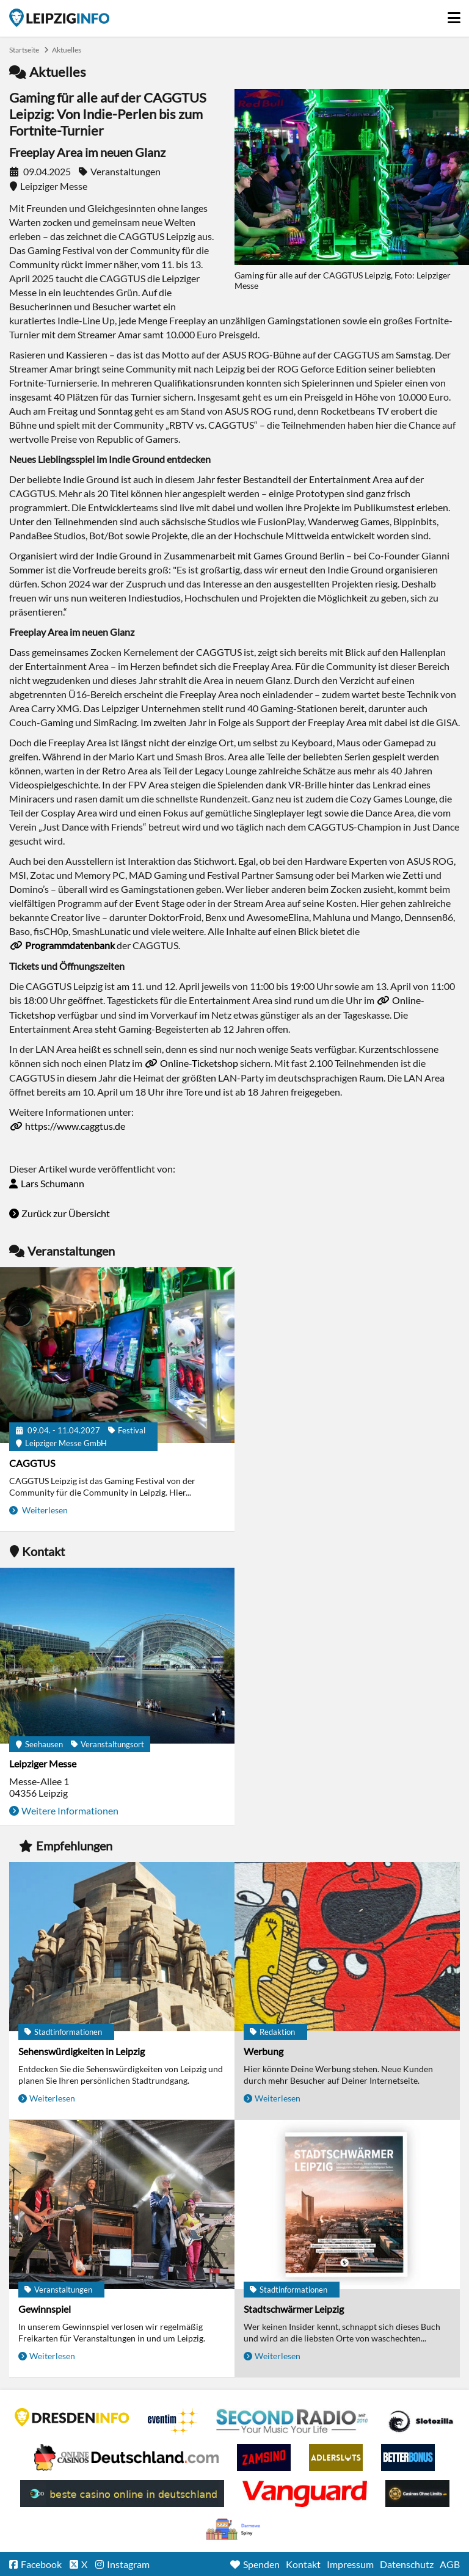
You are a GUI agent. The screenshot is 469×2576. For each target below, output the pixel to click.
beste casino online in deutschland (122, 2493)
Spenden (261, 2564)
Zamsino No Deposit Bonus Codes (264, 2457)
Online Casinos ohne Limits (417, 2493)
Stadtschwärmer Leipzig (294, 2309)
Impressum (350, 2564)
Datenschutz (407, 2564)
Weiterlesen (44, 1510)
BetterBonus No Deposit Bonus (408, 2457)
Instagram (128, 2564)
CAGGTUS (32, 1463)
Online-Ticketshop (199, 1063)
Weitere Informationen (69, 1810)
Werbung (263, 2051)
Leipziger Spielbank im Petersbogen (126, 2457)
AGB (450, 2564)
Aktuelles (66, 49)
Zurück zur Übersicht (65, 1213)
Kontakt (303, 2564)
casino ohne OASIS (304, 2493)
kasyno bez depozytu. (234, 2529)
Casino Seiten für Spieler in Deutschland (420, 2421)
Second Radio (292, 2421)
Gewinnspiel (44, 2309)
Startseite (59, 18)
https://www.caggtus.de (75, 1126)
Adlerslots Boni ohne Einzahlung (336, 2457)
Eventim (173, 2421)
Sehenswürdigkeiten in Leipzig (81, 2051)
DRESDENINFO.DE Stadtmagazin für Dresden (72, 2417)
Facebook (41, 2564)
